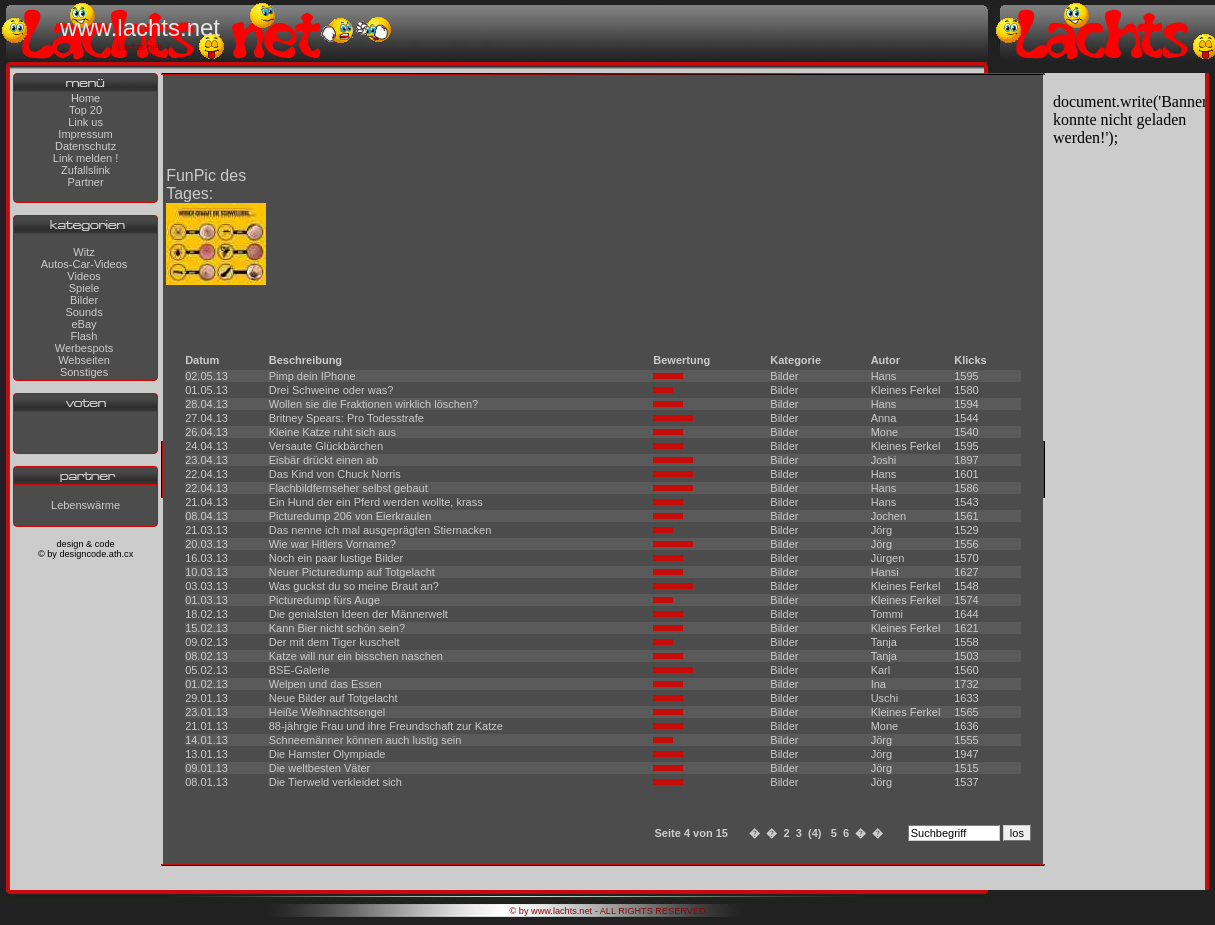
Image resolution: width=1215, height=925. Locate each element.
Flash (84, 336)
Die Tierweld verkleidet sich (335, 782)
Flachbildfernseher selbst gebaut (348, 488)
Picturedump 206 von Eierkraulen (350, 516)
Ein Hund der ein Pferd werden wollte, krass (376, 502)
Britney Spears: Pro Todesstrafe (346, 418)
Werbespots (84, 348)
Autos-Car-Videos (84, 264)
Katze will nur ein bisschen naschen (356, 656)
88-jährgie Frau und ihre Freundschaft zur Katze (386, 726)
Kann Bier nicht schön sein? (337, 628)
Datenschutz (85, 146)
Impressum (85, 134)
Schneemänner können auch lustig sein (365, 740)
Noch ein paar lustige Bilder (336, 558)
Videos (83, 276)
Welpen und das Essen (325, 684)
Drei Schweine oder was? (331, 390)
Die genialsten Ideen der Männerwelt (358, 614)
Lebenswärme (85, 505)
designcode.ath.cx (96, 554)
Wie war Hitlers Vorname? (332, 544)
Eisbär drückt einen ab (323, 460)
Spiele (84, 288)
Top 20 (85, 110)
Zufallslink (85, 170)
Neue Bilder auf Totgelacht (333, 698)
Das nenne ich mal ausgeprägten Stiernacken (380, 530)
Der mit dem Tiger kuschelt (334, 642)
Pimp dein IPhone (312, 376)
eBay (83, 324)
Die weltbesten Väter (320, 768)
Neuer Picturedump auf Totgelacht (352, 572)
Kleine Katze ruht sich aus (332, 432)
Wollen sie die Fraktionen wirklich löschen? (374, 404)
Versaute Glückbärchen (326, 446)
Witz (83, 252)
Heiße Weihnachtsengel (327, 712)
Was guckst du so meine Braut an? (354, 586)
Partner (86, 182)
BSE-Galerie (299, 670)
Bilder (84, 300)
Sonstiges (84, 372)
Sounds (83, 312)
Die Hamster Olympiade (327, 754)
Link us (85, 122)
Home (85, 98)
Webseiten (84, 360)
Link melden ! (85, 158)
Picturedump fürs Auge (324, 600)
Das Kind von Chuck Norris (335, 474)
